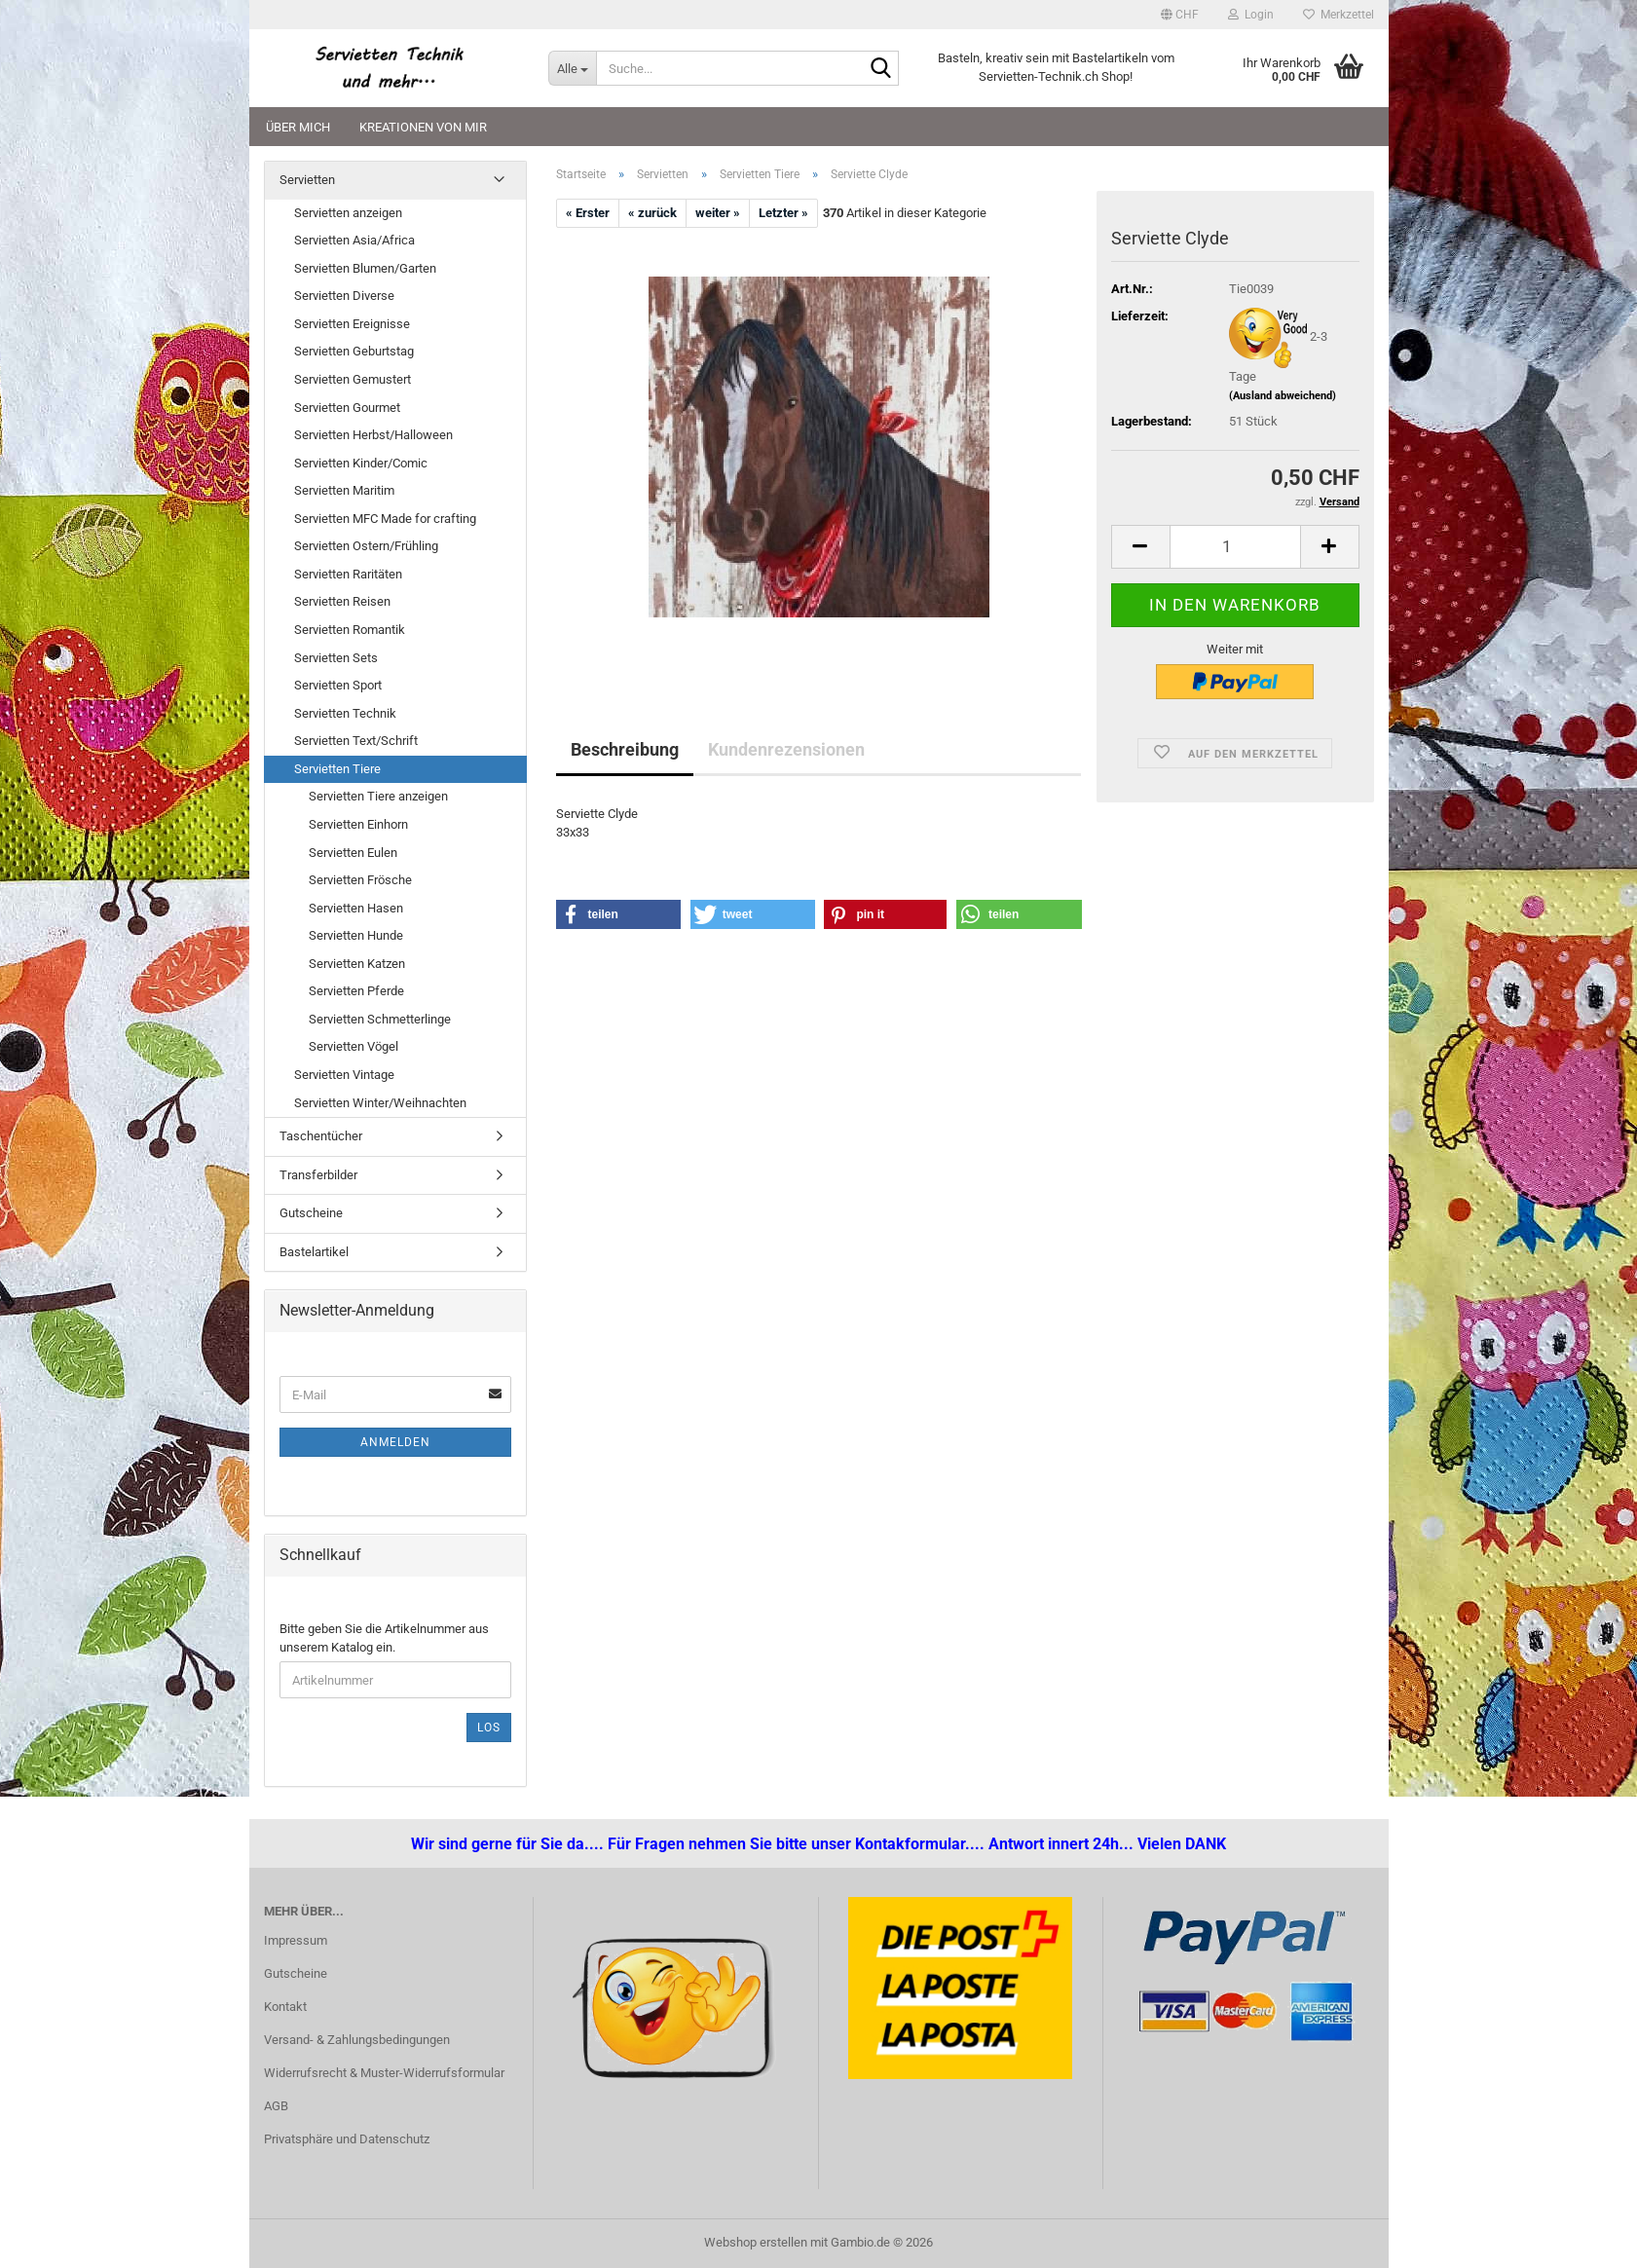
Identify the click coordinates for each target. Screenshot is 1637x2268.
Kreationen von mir (423, 127)
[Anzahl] (1235, 547)
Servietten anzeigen (348, 212)
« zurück (652, 212)
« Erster (588, 212)
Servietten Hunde (356, 935)
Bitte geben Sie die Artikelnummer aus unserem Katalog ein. (384, 1638)
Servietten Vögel (353, 1046)
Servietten (307, 179)
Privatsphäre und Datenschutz (346, 2139)
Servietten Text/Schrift (356, 740)
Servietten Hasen (356, 908)
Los (489, 1727)
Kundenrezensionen (786, 749)
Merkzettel (1338, 14)
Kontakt (285, 2006)
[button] (1179, 14)
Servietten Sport (338, 685)
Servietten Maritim (344, 490)
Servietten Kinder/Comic (361, 463)
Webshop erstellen (755, 2242)
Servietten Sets (336, 658)
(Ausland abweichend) (1282, 396)
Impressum (295, 1940)
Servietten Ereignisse (352, 323)
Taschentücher (320, 1136)
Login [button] (1251, 14)
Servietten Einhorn (358, 824)
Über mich (298, 127)
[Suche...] (572, 68)
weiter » (717, 212)
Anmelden (395, 1442)
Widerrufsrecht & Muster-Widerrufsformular (384, 2072)
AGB (276, 2106)
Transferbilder (318, 1175)
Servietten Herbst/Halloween (373, 435)
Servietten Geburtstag (354, 351)
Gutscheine (311, 1213)
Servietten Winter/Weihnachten (380, 1103)
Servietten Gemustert (352, 379)
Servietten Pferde (356, 991)
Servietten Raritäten (348, 574)
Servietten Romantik (349, 629)
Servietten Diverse (344, 295)
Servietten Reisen (342, 601)
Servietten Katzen (357, 963)
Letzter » (783, 212)
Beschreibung (625, 749)
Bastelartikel (314, 1252)
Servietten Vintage (344, 1074)
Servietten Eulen (353, 852)
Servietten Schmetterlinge (380, 1019)
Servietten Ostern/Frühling (366, 546)
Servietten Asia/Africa (354, 240)
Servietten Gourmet (347, 407)
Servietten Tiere (337, 769)
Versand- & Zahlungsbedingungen (357, 2039)
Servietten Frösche (360, 880)
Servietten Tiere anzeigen (378, 796)
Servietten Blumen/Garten (365, 268)
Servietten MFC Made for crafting (385, 518)
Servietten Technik (345, 713)
